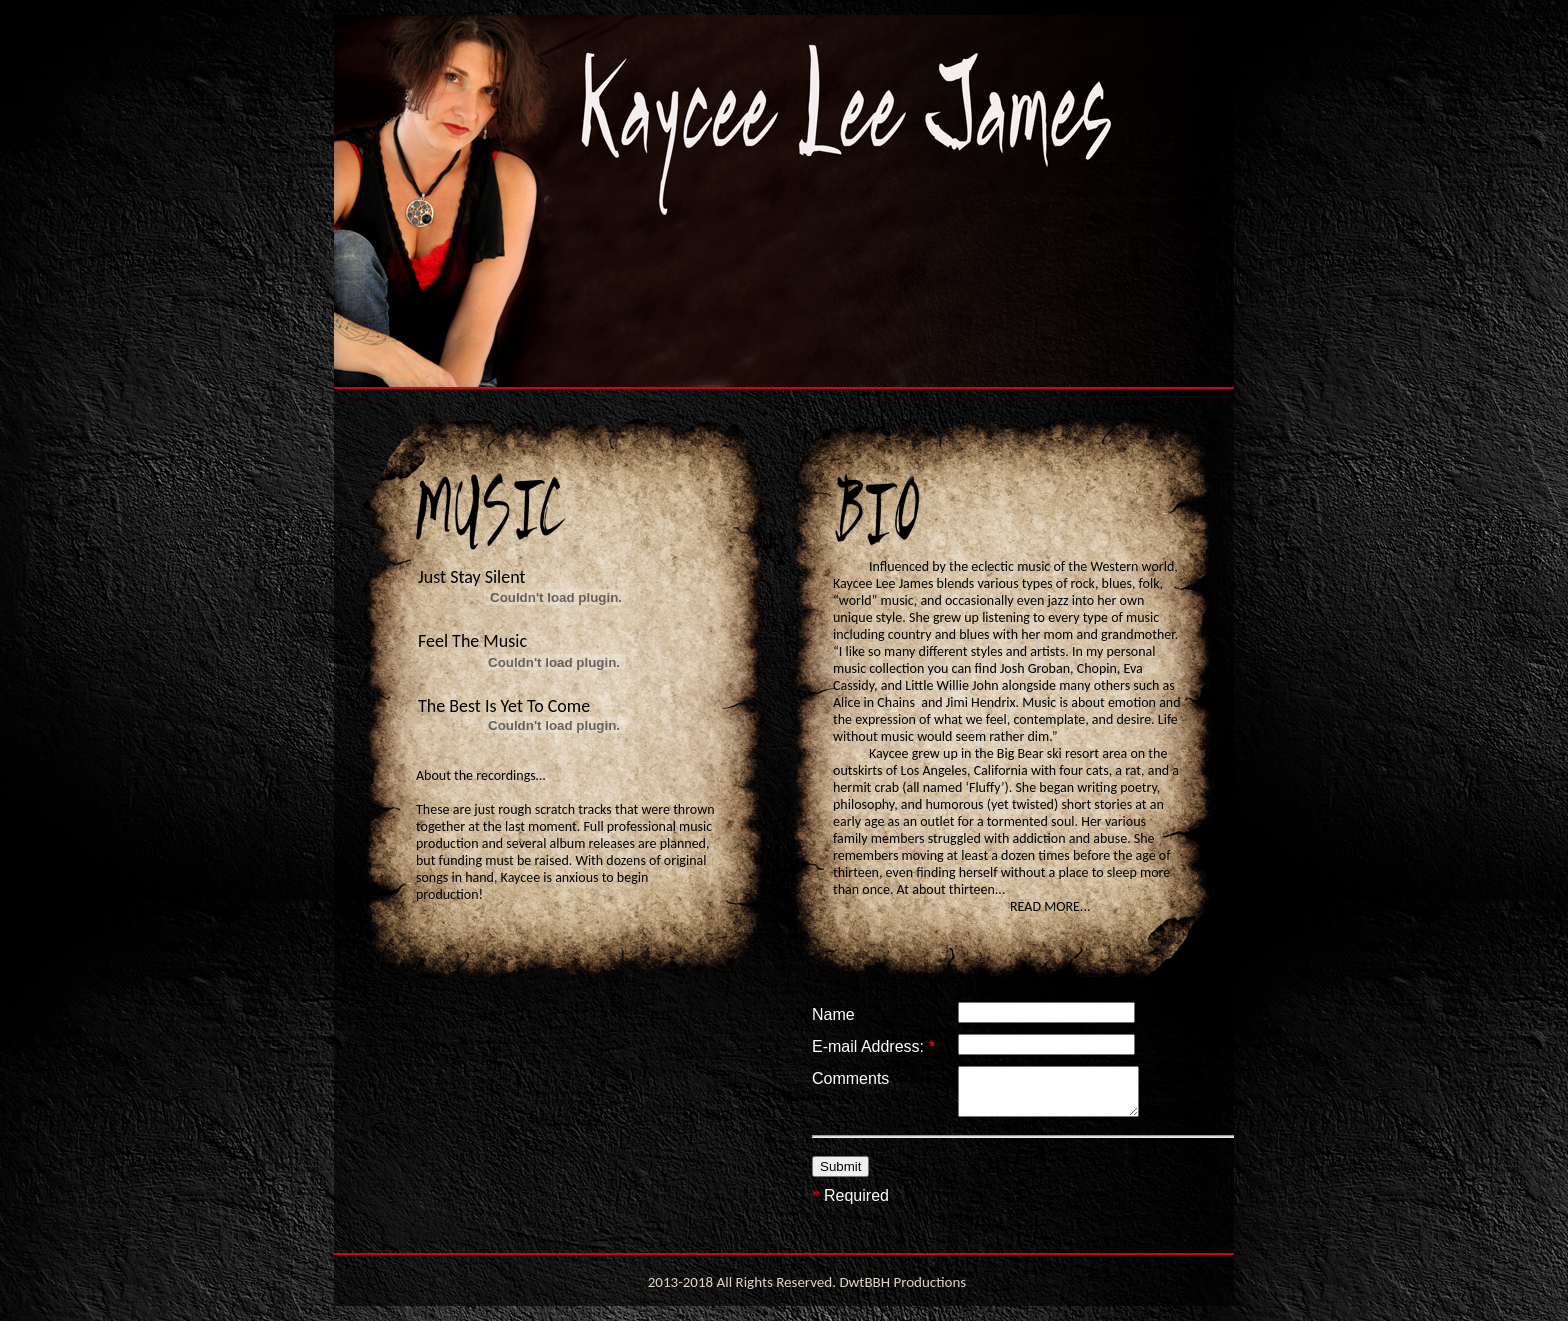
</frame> (1054, 1124)
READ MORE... (1050, 906)
